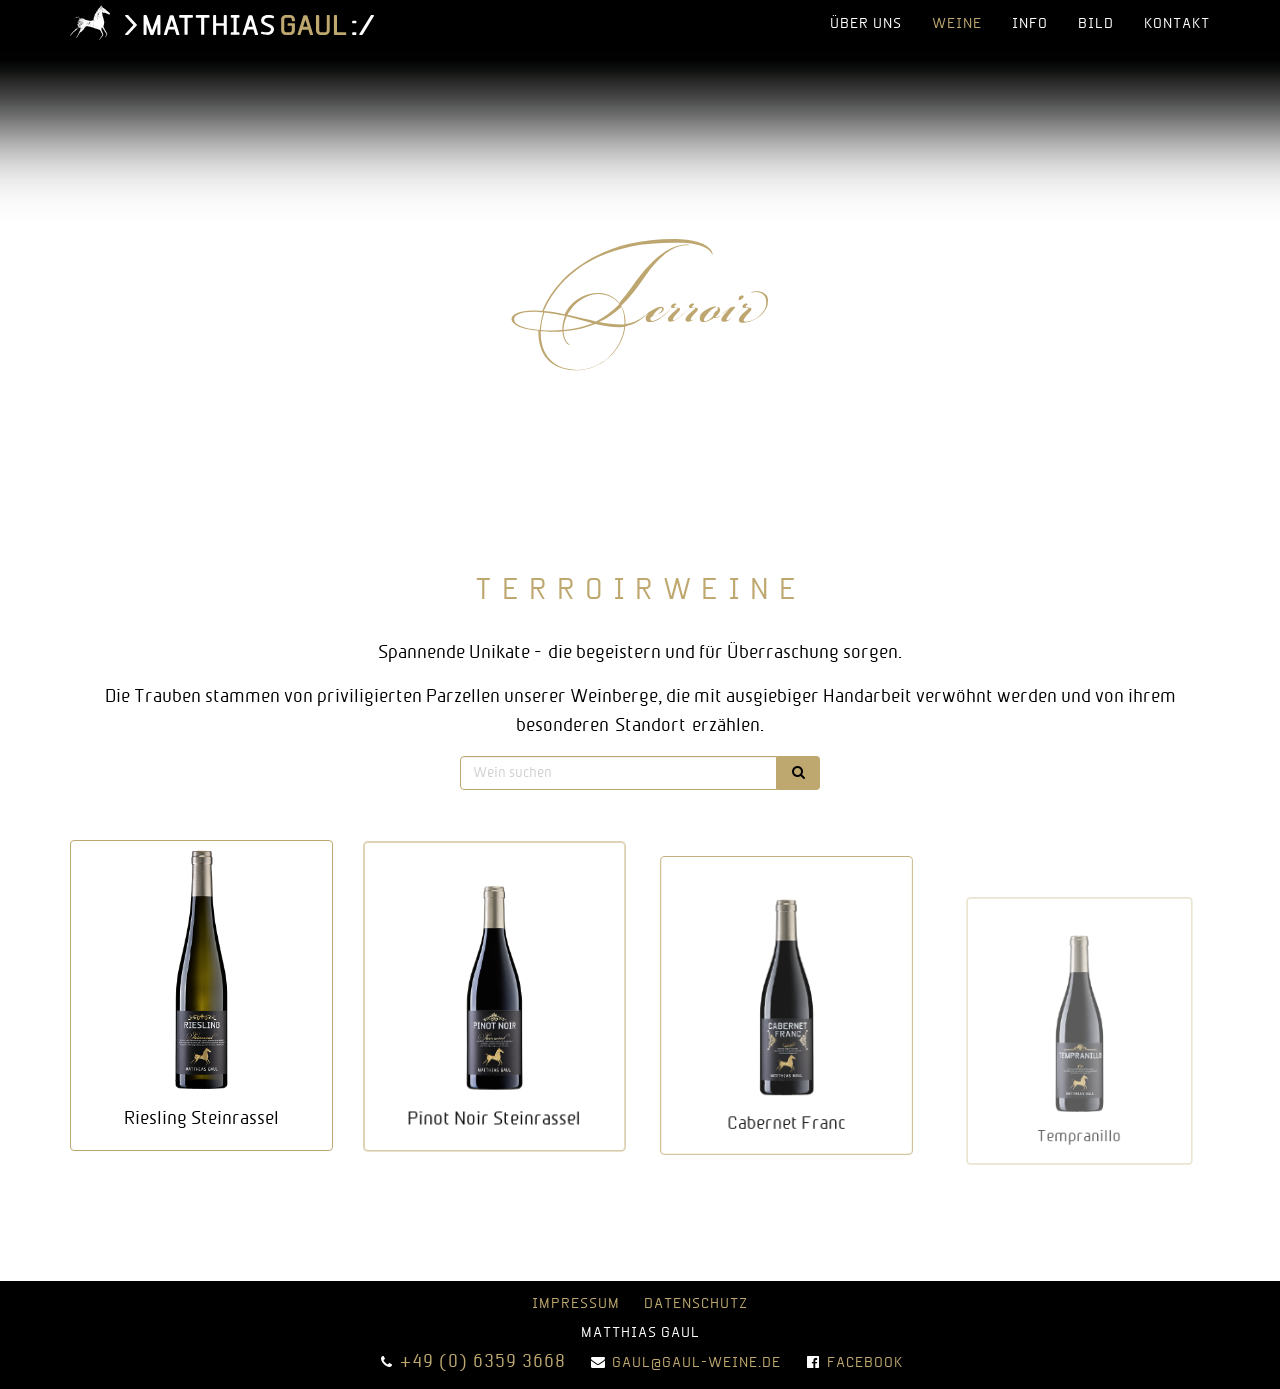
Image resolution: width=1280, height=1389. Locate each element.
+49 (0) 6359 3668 (483, 1362)
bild (1096, 24)
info (1030, 24)
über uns (866, 24)
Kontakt (1177, 24)
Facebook (865, 1363)
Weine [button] (957, 24)
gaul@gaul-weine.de (696, 1363)
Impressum (576, 1304)
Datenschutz (696, 1304)
